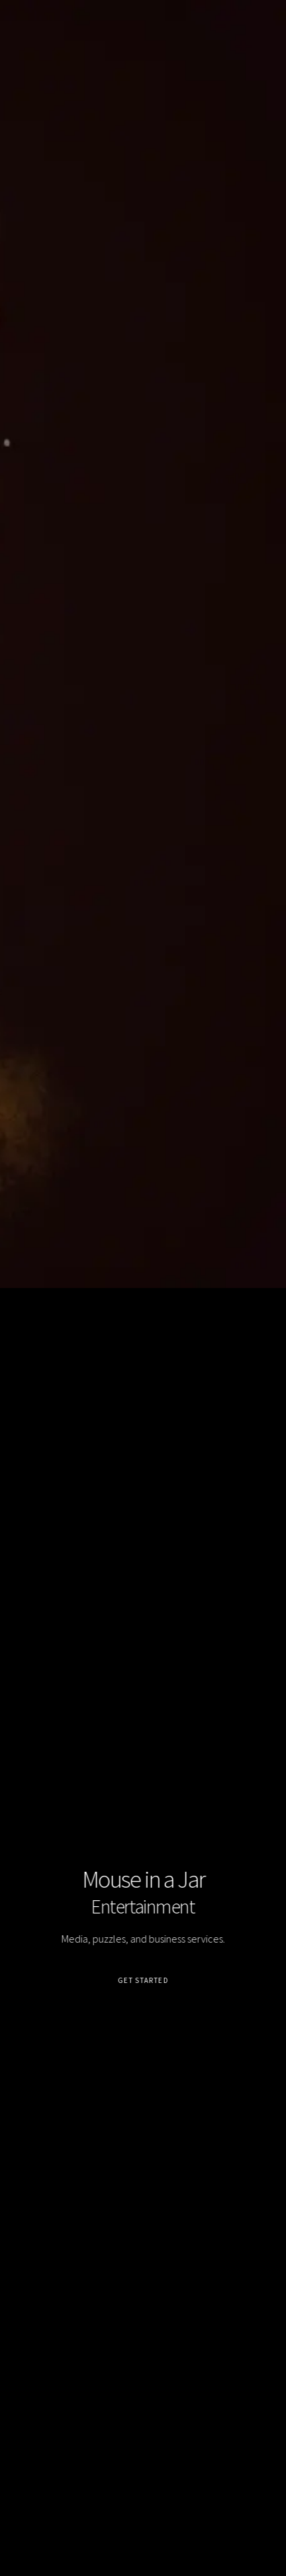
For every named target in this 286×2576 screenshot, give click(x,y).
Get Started (142, 1980)
